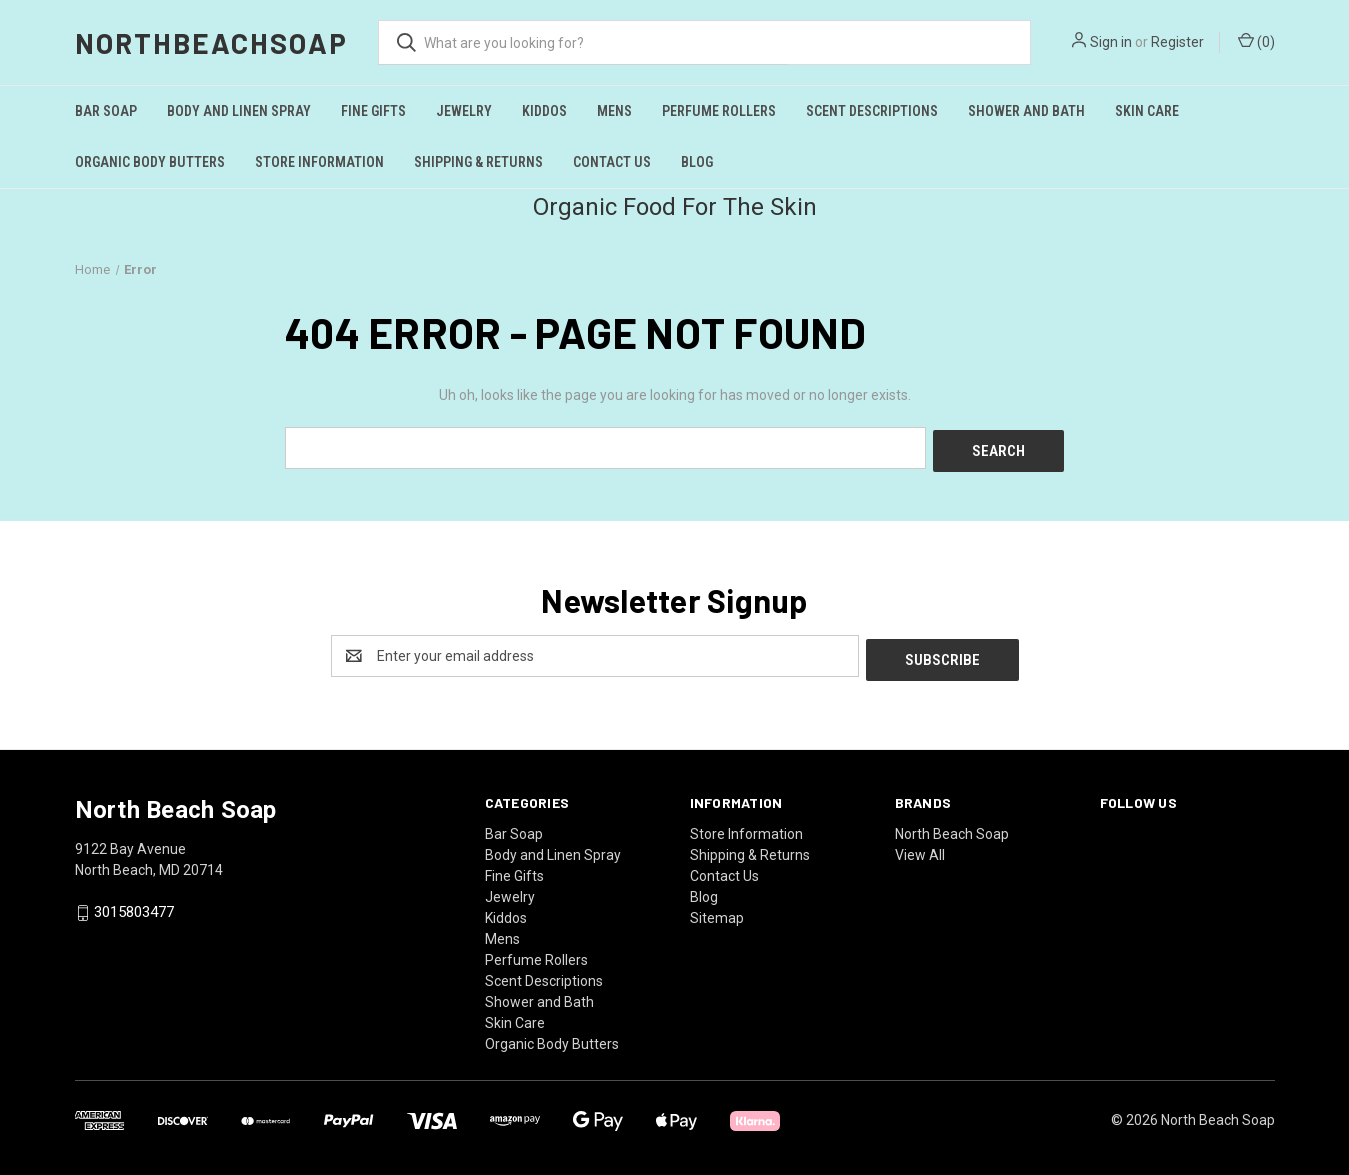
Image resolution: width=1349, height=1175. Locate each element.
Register (1177, 42)
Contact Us (612, 162)
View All (920, 847)
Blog (697, 162)
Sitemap (717, 910)
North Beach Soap (952, 826)
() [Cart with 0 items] (1256, 41)
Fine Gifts (373, 111)
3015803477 (134, 905)
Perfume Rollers (719, 111)
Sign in (1111, 42)
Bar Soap (106, 111)
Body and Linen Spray (239, 111)
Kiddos (544, 111)
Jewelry (464, 111)
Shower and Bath (1026, 111)
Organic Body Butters (150, 162)
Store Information (319, 162)
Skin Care (1147, 111)
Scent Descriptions (872, 111)
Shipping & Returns (478, 162)
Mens (614, 111)
